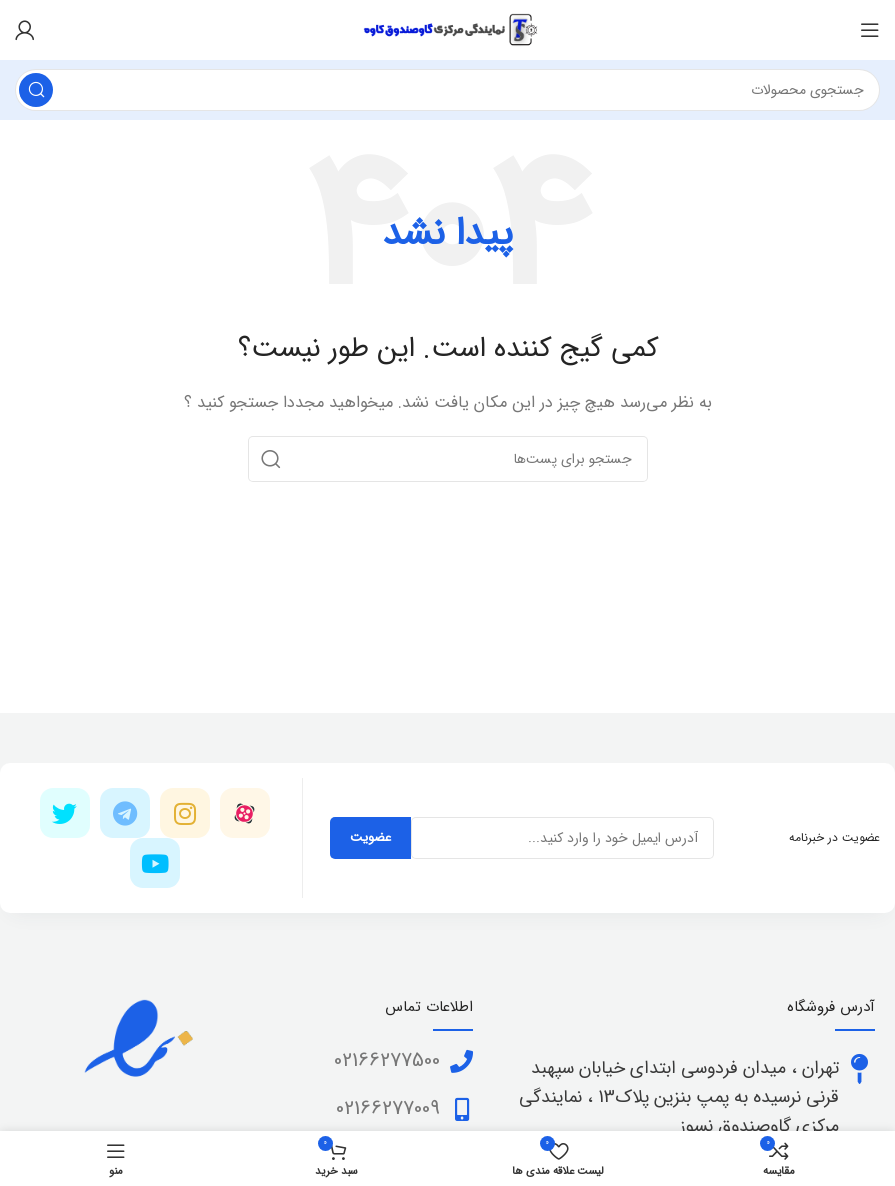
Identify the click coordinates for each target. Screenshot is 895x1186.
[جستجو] (447, 90)
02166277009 (388, 1108)
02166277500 (387, 1060)
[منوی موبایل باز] (870, 30)
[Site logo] (448, 29)
